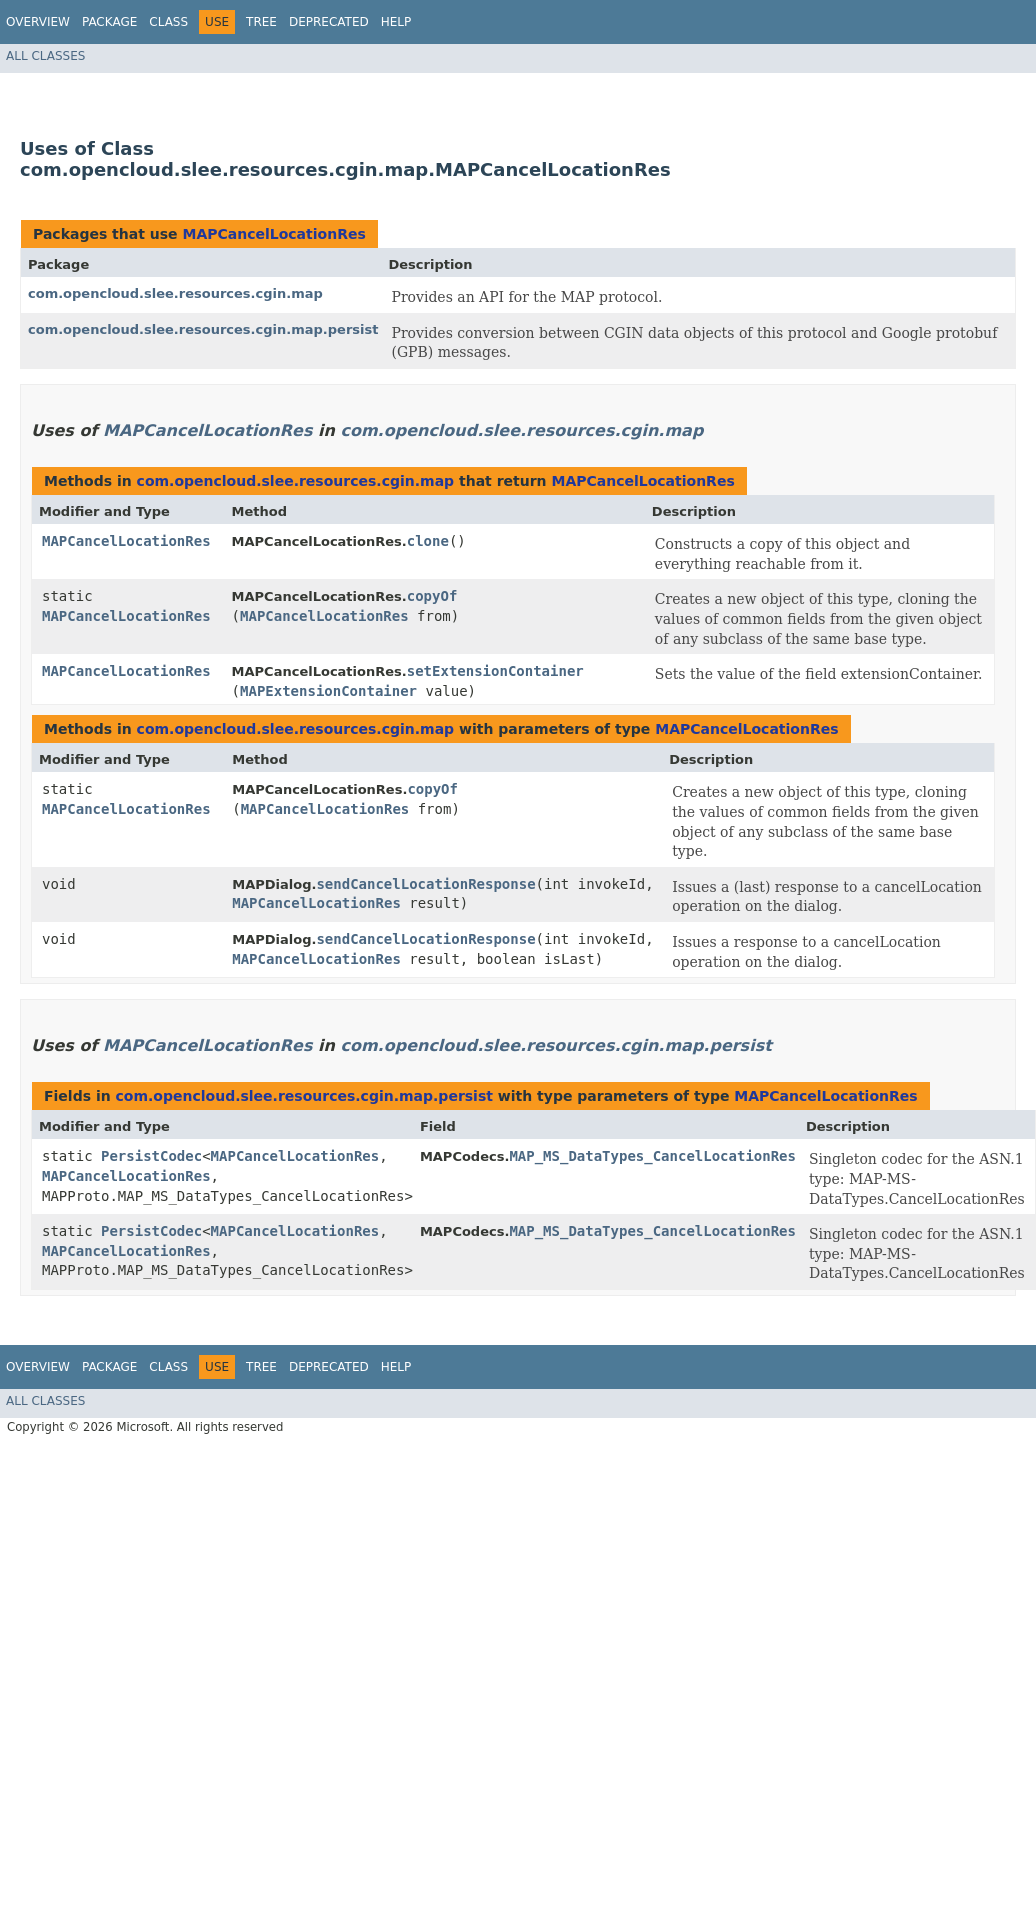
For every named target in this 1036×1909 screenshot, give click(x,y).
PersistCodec (151, 1156)
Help (396, 22)
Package (109, 22)
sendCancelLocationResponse (425, 884)
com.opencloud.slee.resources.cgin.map (175, 293)
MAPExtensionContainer (328, 691)
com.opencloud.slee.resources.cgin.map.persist (203, 329)
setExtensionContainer (495, 671)
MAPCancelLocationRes (273, 234)
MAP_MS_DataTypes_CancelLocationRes (652, 1156)
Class (168, 22)
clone (428, 541)
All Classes (45, 56)
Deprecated (329, 22)
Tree (261, 22)
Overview (38, 22)
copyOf (432, 596)
